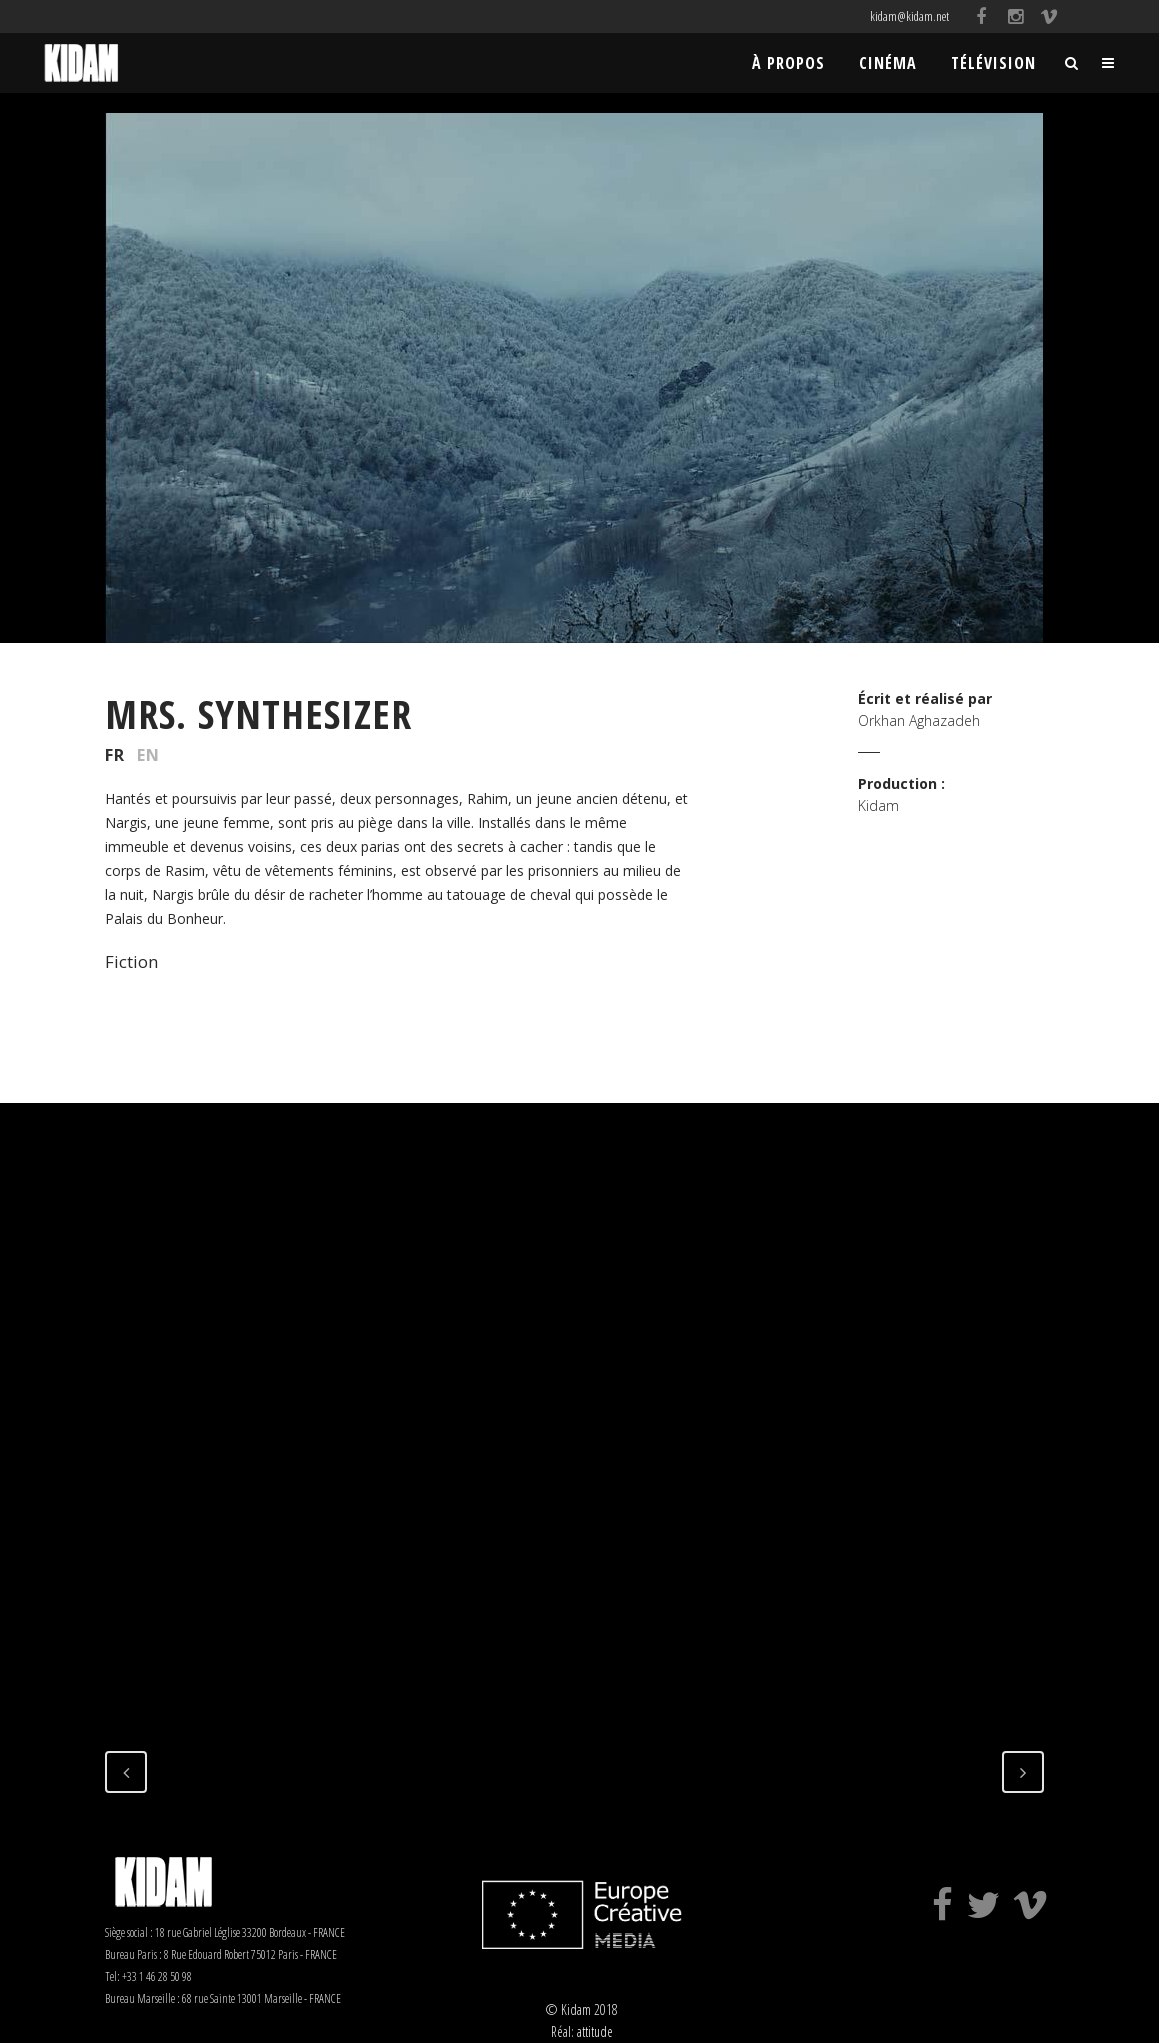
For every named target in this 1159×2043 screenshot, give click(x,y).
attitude (595, 2031)
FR (115, 755)
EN (148, 755)
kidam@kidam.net (909, 16)
